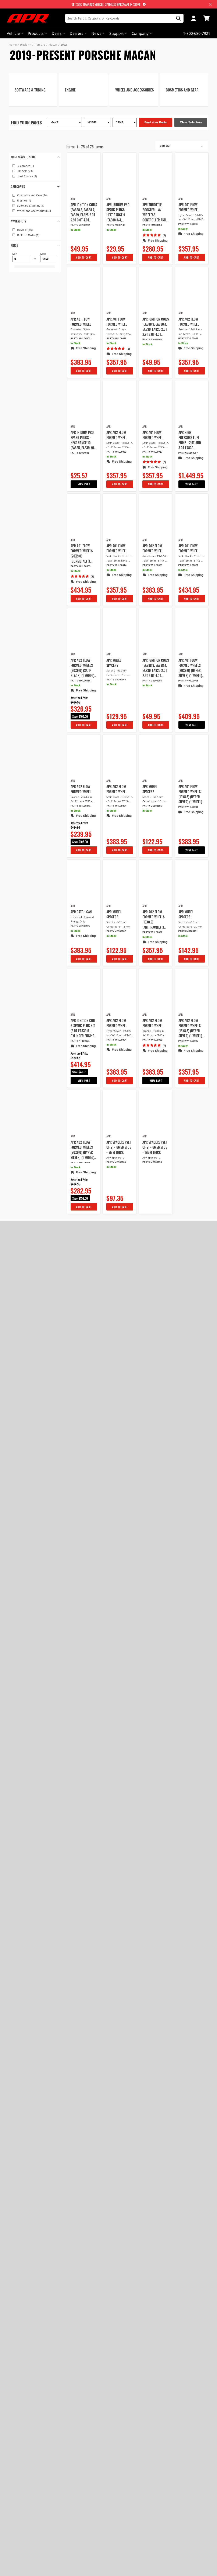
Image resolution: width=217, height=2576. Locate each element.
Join (144, 2500)
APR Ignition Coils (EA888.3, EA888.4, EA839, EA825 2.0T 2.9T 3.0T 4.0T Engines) (82, 212)
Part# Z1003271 (115, 2011)
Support (117, 33)
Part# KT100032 (80, 2012)
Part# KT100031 (80, 1049)
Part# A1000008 (115, 1298)
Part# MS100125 (80, 933)
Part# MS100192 (80, 225)
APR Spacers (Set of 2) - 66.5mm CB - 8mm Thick (119, 1156)
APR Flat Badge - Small (190, 1628)
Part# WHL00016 (116, 339)
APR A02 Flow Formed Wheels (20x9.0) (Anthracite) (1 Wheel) (153, 2375)
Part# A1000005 (151, 1419)
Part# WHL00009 (80, 570)
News (97, 33)
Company (141, 33)
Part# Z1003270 (151, 2139)
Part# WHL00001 (188, 813)
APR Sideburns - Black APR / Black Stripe (83, 2124)
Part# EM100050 (151, 225)
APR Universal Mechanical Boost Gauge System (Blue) (153, 1999)
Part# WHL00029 (152, 568)
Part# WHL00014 (116, 568)
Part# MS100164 (80, 1541)
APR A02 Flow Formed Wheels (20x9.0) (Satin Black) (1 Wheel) (82, 673)
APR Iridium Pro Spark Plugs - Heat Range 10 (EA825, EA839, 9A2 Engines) (82, 442)
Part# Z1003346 (187, 2012)
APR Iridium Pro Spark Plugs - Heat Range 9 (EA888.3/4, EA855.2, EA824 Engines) (118, 212)
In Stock (25, 230)
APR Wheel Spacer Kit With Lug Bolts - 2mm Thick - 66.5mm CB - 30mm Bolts (84, 2375)
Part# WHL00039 (152, 1048)
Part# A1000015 (115, 2260)
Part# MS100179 (115, 1541)
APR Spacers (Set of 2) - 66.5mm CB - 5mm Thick (84, 1631)
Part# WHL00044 (152, 1646)
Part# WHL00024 (116, 1048)
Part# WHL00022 (188, 1049)
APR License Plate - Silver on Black (119, 2243)
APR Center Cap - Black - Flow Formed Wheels (191, 1527)
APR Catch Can (81, 919)
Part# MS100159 (188, 1767)
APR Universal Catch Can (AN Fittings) (189, 1156)
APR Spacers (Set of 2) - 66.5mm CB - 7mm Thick (84, 1527)
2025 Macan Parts (188, 2465)
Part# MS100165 (115, 1171)
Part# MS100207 (188, 455)
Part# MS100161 (115, 1889)
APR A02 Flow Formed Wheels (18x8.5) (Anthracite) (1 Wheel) (153, 927)
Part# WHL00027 (152, 939)
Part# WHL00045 (80, 1767)
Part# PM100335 (188, 2260)
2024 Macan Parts (162, 2465)
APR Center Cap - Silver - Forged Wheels (155, 2246)
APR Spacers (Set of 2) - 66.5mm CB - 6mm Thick (155, 1875)
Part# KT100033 (115, 1767)
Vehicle (14, 33)
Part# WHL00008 (188, 685)
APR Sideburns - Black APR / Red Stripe (154, 1752)
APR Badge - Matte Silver (80, 2243)
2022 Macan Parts (108, 2465)
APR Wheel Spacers (113, 668)
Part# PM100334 (188, 2139)
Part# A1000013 (187, 1299)
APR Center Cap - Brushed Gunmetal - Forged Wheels (191, 1999)
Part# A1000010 (115, 1420)
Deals (58, 33)
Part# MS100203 (151, 685)
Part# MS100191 (188, 938)
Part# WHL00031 (152, 2388)
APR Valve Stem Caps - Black (82, 1282)
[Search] (124, 18)
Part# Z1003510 (187, 1541)
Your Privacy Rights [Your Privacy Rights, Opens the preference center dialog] (160, 2570)
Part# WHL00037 (188, 339)
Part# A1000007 (80, 2260)
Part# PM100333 (116, 2139)
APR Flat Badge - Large (154, 1403)
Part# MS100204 (151, 340)
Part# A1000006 (187, 1419)
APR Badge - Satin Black (119, 1282)
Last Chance (27, 176)
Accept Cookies (160, 2547)
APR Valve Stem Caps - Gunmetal (118, 1524)
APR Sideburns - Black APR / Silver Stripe (190, 2124)
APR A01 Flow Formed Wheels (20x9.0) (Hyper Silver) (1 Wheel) (190, 673)
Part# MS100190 (151, 1171)
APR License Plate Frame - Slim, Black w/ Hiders (191, 1284)
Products (37, 33)
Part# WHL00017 (152, 454)
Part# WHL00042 (188, 1890)
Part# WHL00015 (188, 223)
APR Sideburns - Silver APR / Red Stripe (118, 2124)
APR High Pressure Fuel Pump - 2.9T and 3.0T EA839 (190, 442)
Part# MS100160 (151, 1541)
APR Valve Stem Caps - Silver (82, 1872)
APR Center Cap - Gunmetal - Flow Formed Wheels (119, 1996)
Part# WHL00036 (80, 685)
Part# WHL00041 (80, 812)
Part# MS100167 (115, 938)
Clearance (26, 166)
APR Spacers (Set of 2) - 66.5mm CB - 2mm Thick (191, 1752)
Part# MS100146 (151, 2012)
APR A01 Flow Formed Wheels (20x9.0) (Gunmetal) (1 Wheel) (82, 557)
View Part (83, 488)
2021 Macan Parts (82, 2465)
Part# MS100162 (80, 1645)
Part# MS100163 (151, 1889)
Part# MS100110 (115, 1645)
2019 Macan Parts (28, 2465)
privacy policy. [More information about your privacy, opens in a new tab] (82, 2568)
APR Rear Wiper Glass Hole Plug (118, 1628)
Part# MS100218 (188, 1171)
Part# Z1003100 (115, 225)
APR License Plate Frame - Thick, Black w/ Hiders (119, 1405)
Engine (24, 200)
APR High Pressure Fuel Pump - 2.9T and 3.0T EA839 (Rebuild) (118, 2375)
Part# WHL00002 (80, 339)
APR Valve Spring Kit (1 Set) (155, 1282)
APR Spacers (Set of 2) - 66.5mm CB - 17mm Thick (155, 1156)
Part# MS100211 (115, 2388)
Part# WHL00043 (80, 1420)
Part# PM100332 (152, 1767)
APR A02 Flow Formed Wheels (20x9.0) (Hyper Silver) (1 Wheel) (83, 1159)
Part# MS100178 (80, 1889)
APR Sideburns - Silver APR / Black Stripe (190, 2246)
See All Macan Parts (108, 2473)
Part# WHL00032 (116, 454)
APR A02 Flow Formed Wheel (188, 323)
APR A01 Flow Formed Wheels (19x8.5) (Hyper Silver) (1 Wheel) (190, 800)
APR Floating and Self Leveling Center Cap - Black (83, 1408)
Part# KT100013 (80, 2388)
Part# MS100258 (151, 1298)
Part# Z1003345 (151, 2260)
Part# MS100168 (115, 684)
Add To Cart (84, 258)
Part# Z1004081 (80, 455)
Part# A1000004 (187, 1645)
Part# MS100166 (151, 812)
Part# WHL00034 (116, 812)
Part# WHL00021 (188, 568)
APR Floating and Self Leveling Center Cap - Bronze (155, 1633)
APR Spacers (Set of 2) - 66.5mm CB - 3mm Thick (155, 1527)
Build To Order (28, 235)
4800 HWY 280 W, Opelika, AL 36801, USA (123, 2519)
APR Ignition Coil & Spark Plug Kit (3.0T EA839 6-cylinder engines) (84, 1037)
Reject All (160, 2558)
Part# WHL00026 (80, 1172)
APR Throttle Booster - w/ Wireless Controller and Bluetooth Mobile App (154, 212)
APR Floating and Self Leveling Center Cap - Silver (191, 1877)
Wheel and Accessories (34, 211)
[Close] (210, 2556)
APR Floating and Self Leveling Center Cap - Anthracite (83, 1755)
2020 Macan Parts (55, 2465)
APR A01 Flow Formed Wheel (188, 207)
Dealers (78, 33)
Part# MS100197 (80, 1298)
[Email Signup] (112, 2499)
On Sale (25, 171)
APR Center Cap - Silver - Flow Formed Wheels (155, 2124)
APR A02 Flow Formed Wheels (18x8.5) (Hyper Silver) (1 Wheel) (190, 1037)
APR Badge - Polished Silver (190, 1403)
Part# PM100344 (80, 2139)
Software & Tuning (30, 205)
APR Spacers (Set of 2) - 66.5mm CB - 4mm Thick (119, 1875)
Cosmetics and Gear (32, 195)
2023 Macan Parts (135, 2465)
